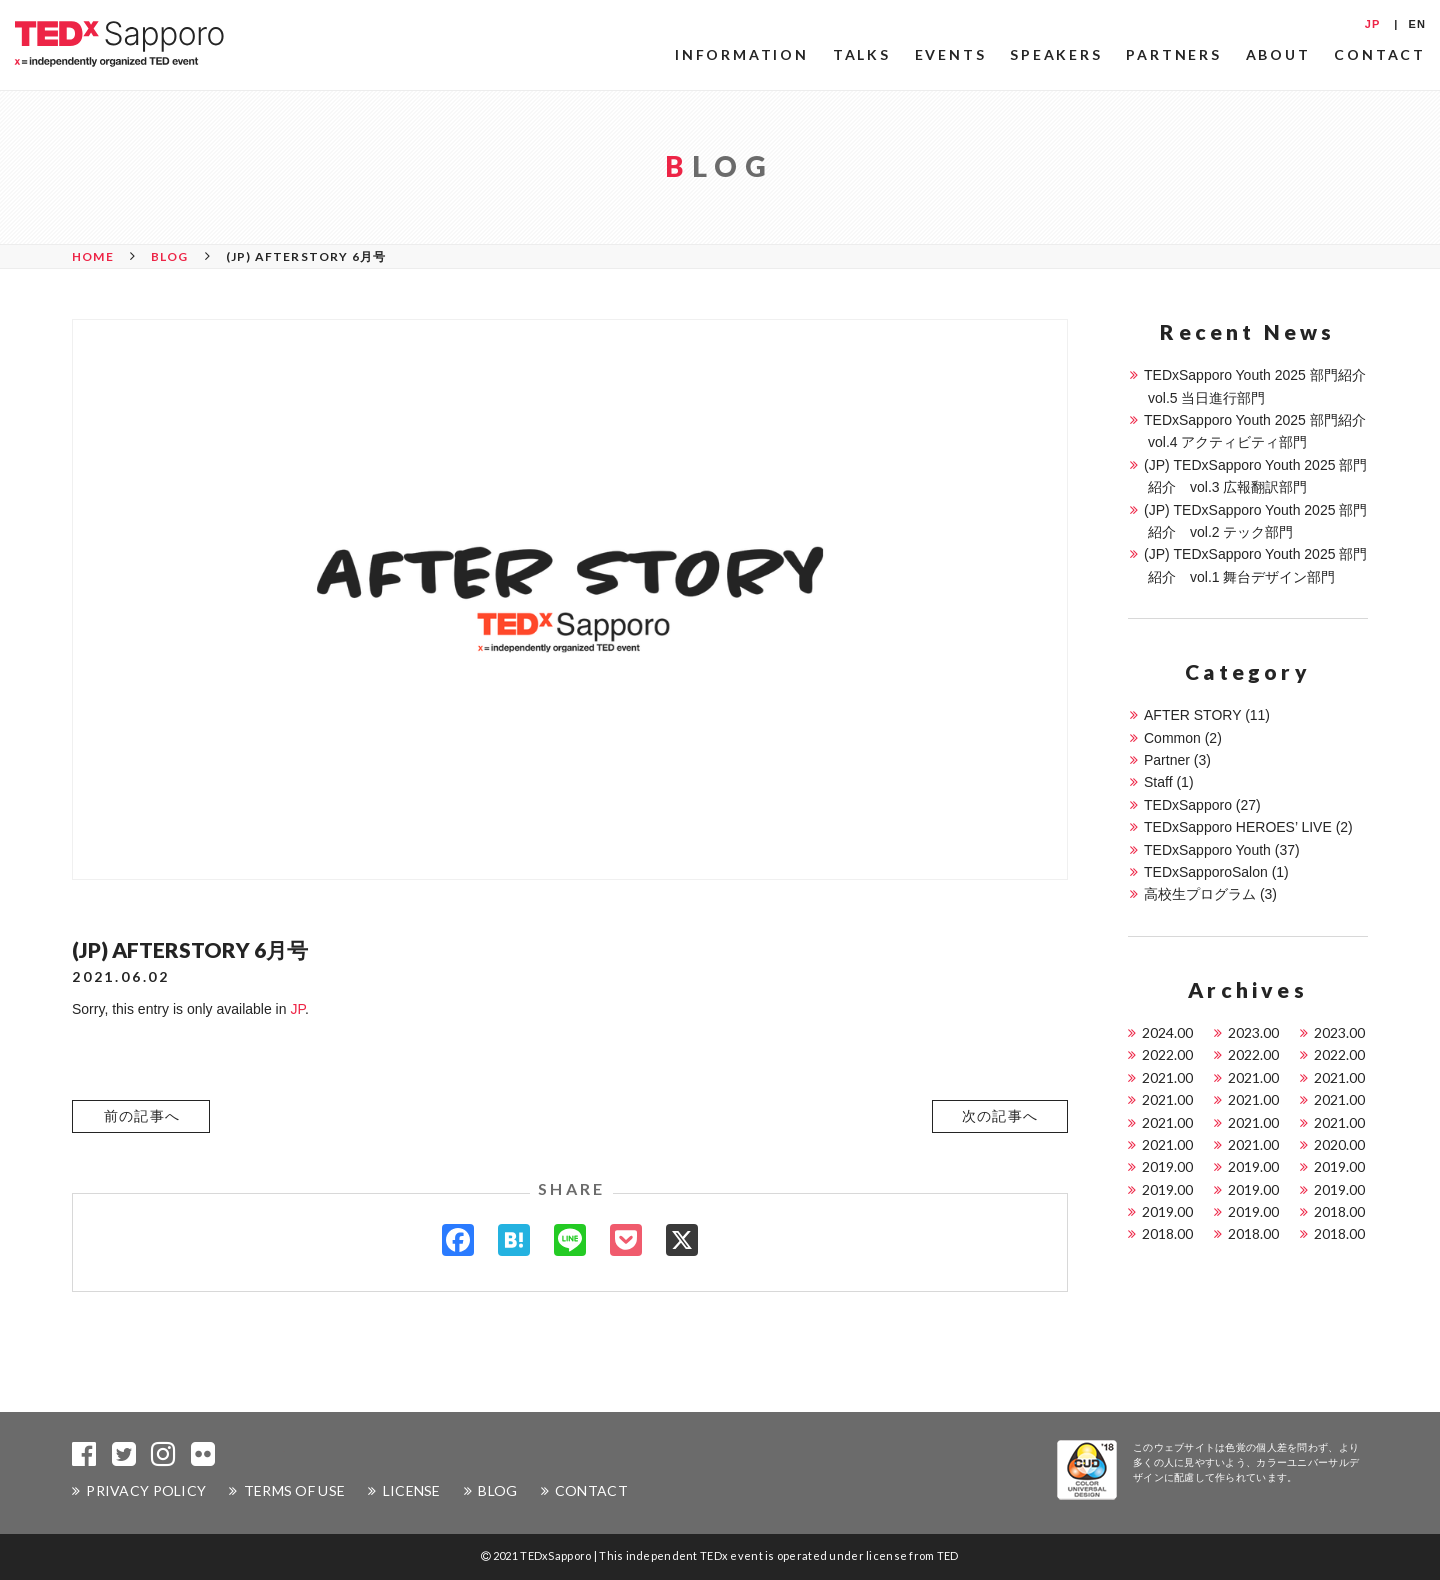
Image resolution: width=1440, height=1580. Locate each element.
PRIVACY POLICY (146, 1490)
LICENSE (412, 1490)
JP (1373, 24)
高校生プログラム (1200, 894)
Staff (1158, 782)
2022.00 (1167, 1054)
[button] (141, 1116)
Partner (1167, 760)
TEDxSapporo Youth (1207, 850)
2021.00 (1167, 1077)
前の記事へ (142, 1116)
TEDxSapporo (1188, 805)
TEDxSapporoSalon (1206, 872)
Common (1172, 738)
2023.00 (1253, 1032)
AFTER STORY (1192, 715)
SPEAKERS (1056, 54)
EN (1417, 24)
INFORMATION (742, 54)
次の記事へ (1000, 1116)
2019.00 (1167, 1166)
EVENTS (951, 54)
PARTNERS (1173, 54)
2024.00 (1167, 1032)
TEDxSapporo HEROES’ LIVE (1238, 827)
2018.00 (1339, 1211)
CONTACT (1380, 54)
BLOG (497, 1490)
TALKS (862, 54)
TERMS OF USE (294, 1490)
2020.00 (1339, 1144)
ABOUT (1278, 54)
